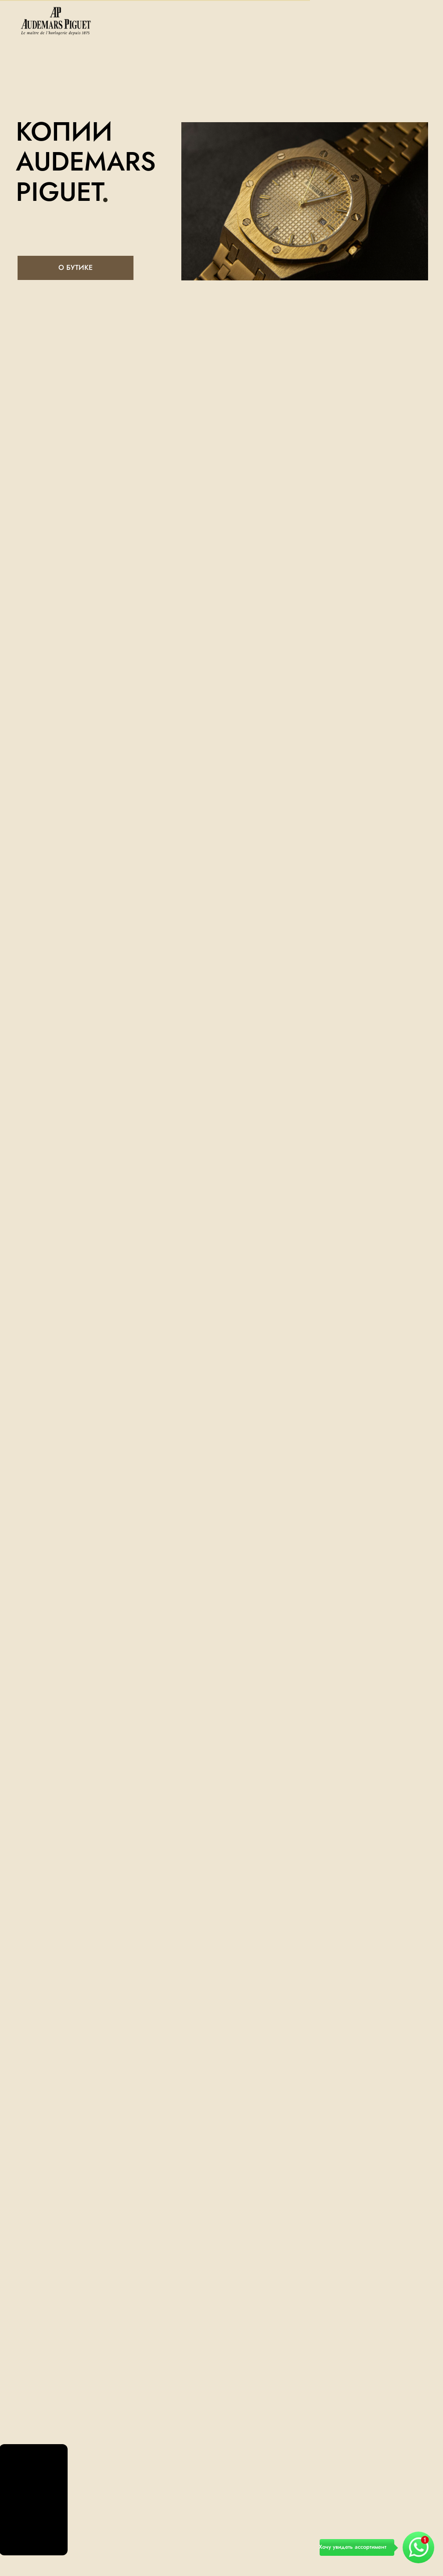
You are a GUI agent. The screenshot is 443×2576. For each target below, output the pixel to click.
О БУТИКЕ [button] (75, 267)
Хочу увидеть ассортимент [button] (352, 2547)
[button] (394, 2548)
